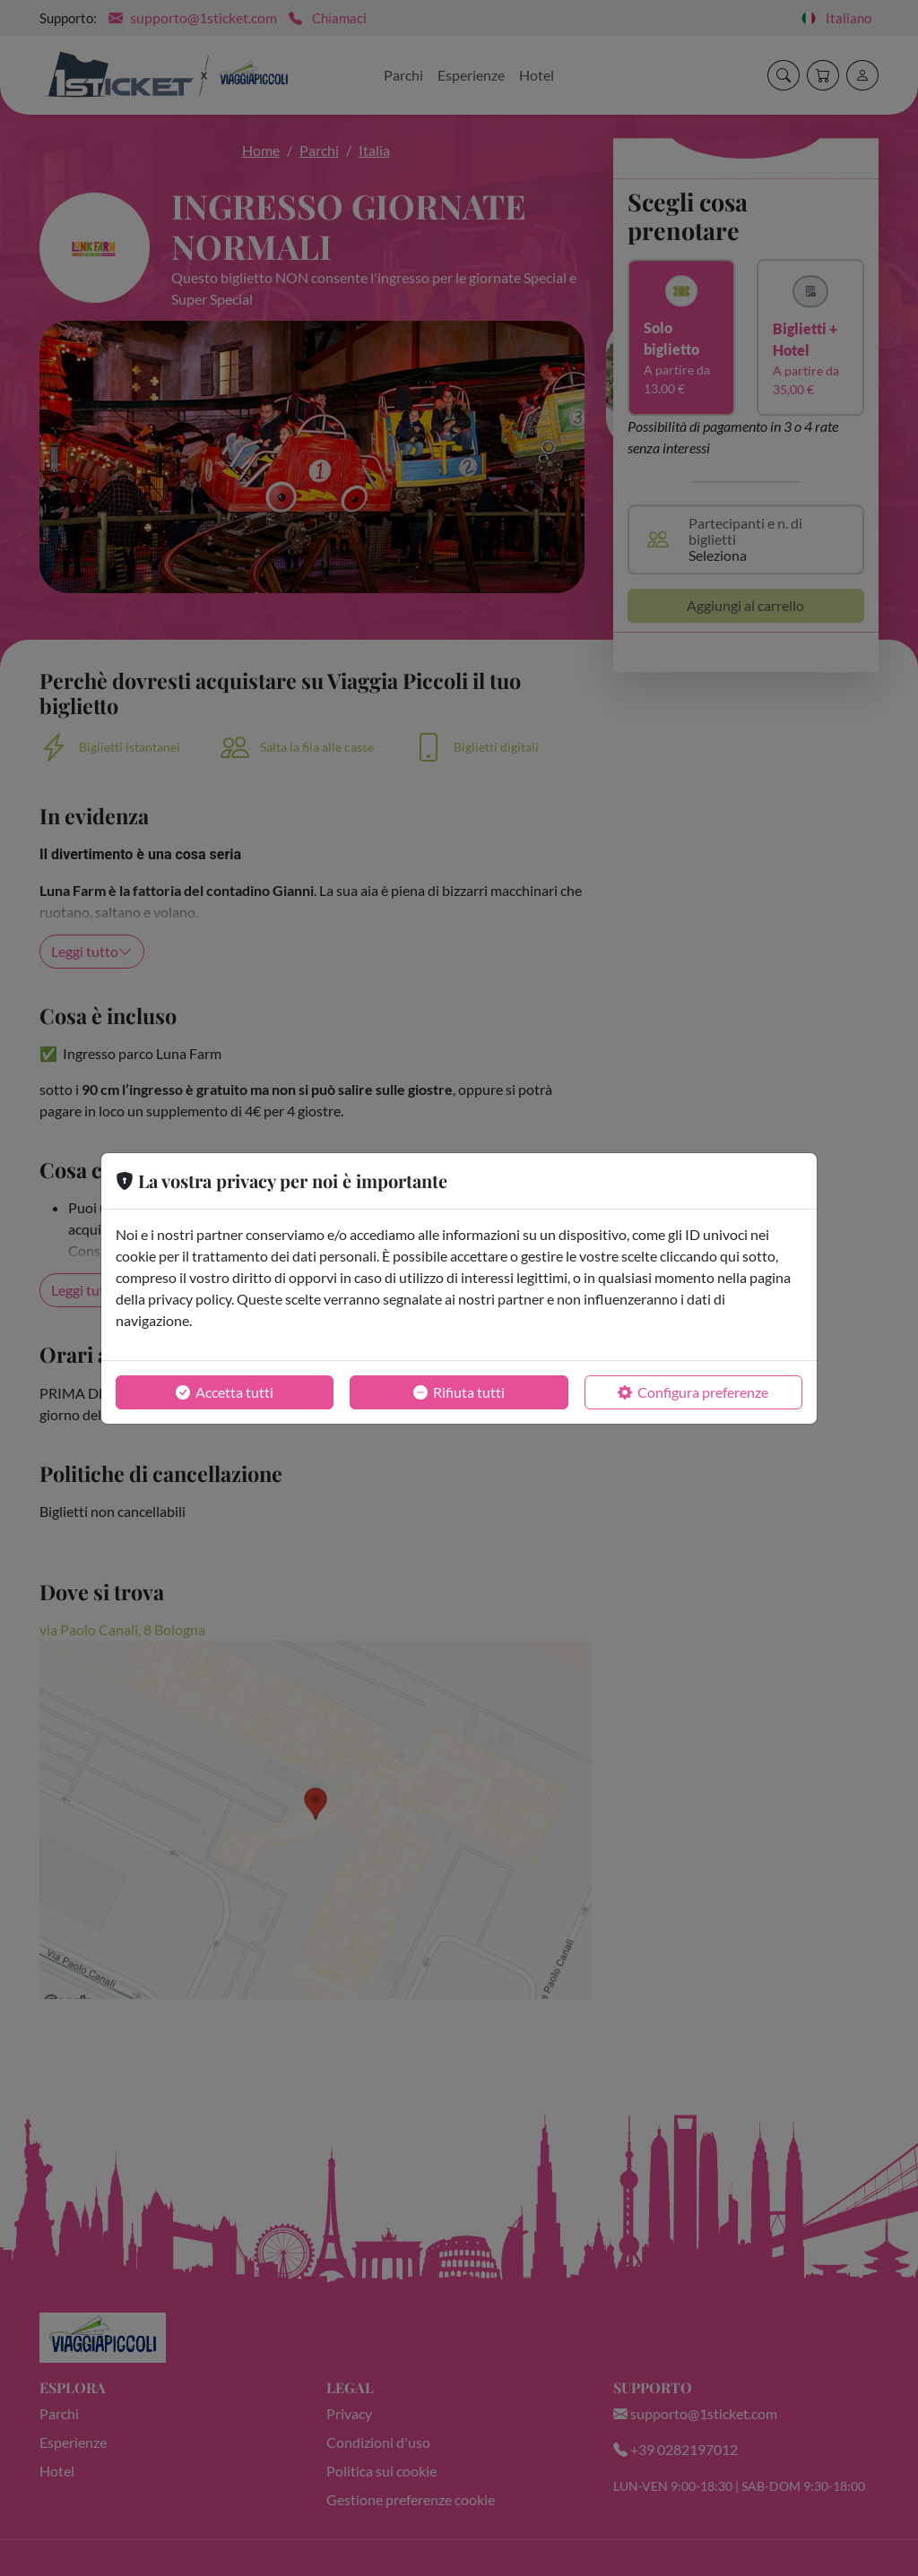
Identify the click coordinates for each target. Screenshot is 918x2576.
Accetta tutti (224, 1392)
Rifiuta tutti (459, 1392)
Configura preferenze (693, 1392)
